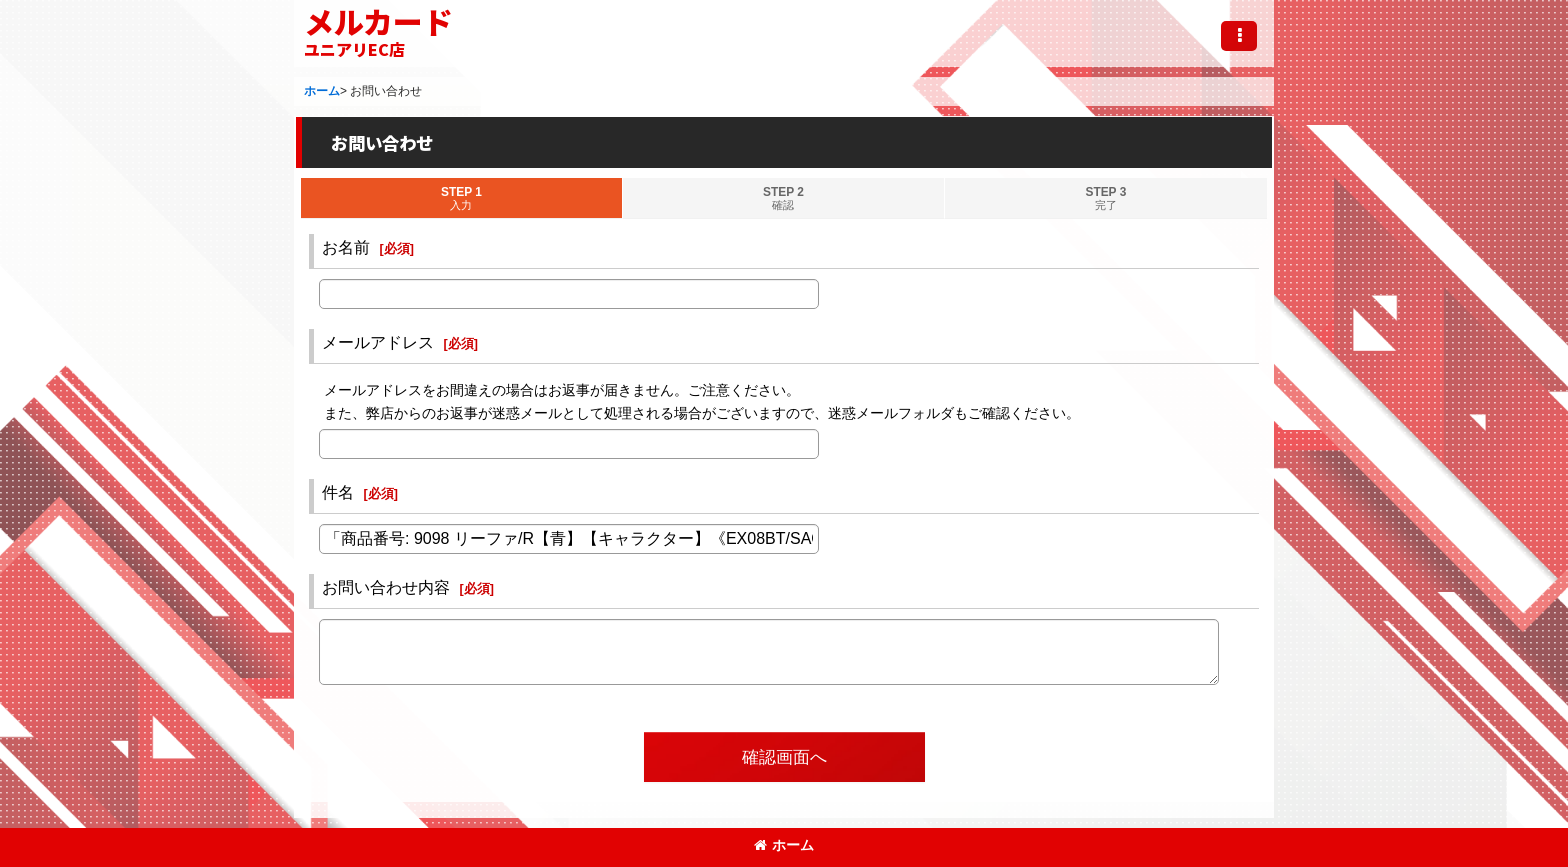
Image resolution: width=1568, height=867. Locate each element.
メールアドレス (378, 342)
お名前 (346, 247)
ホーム (784, 845)
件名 (338, 492)
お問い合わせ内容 (386, 587)
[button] (1239, 36)
